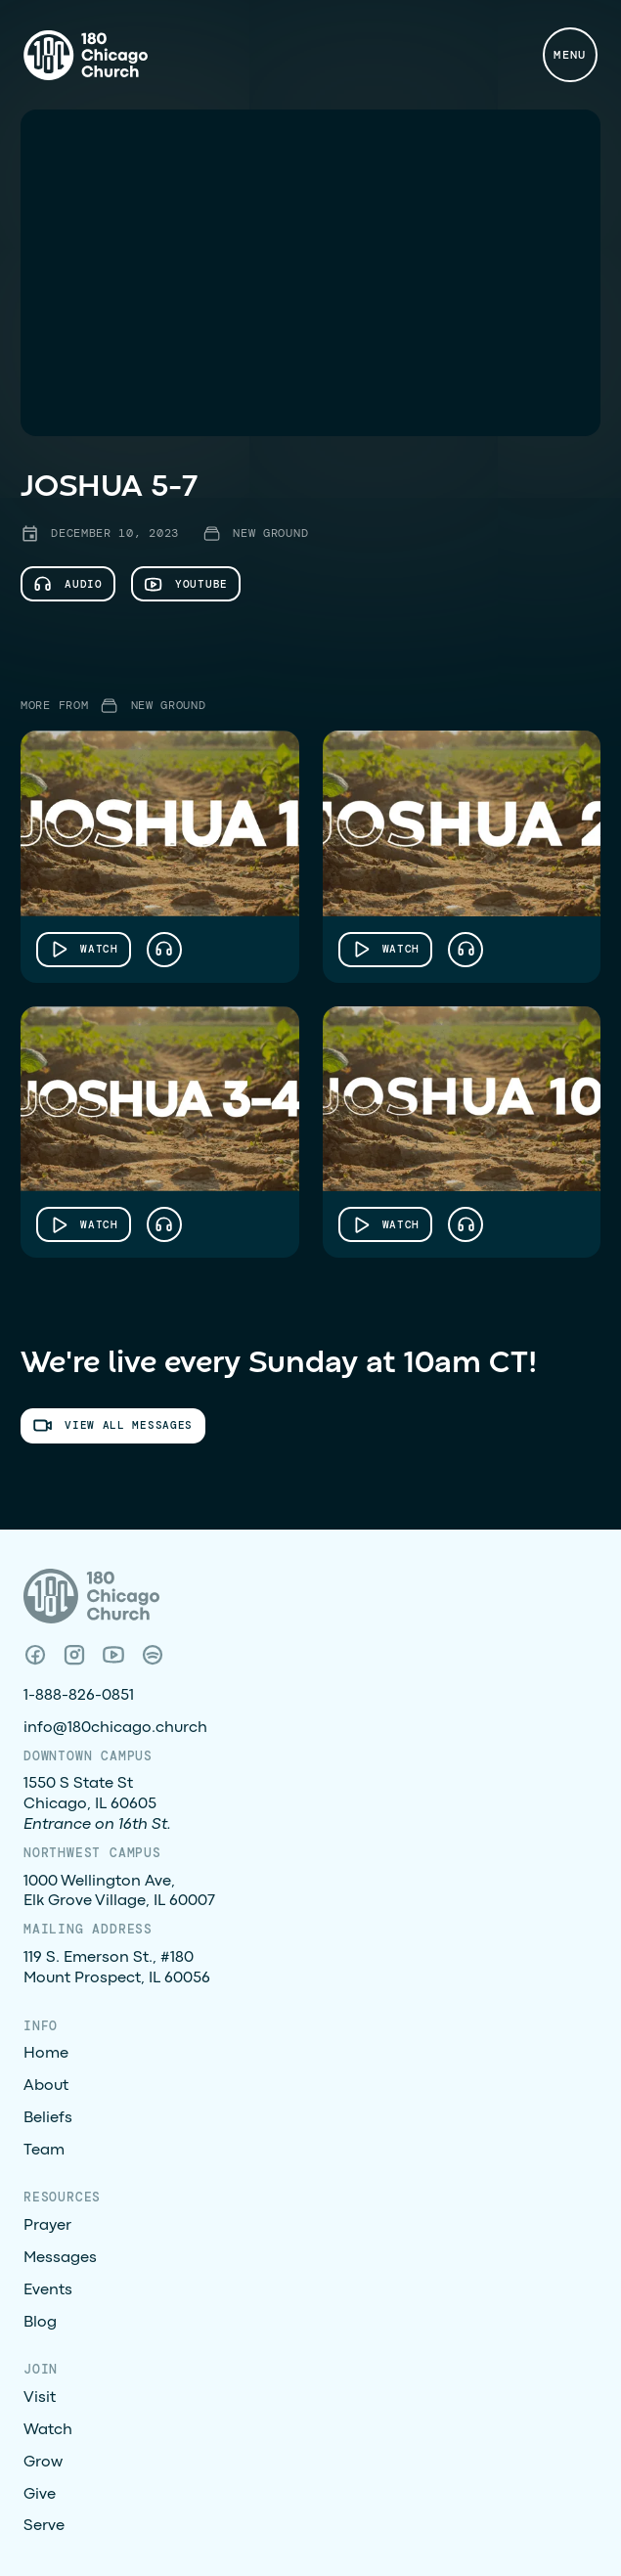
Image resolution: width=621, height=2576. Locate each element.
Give (39, 2495)
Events (47, 2290)
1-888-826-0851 (78, 1696)
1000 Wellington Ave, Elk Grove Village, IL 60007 (119, 1892)
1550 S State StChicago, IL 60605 (97, 1804)
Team (44, 2150)
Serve (44, 2526)
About (45, 2086)
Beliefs (47, 2118)
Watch (47, 2430)
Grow (43, 2462)
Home (45, 2054)
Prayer (47, 2226)
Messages (60, 2258)
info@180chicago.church (115, 1728)
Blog (40, 2323)
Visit (39, 2398)
